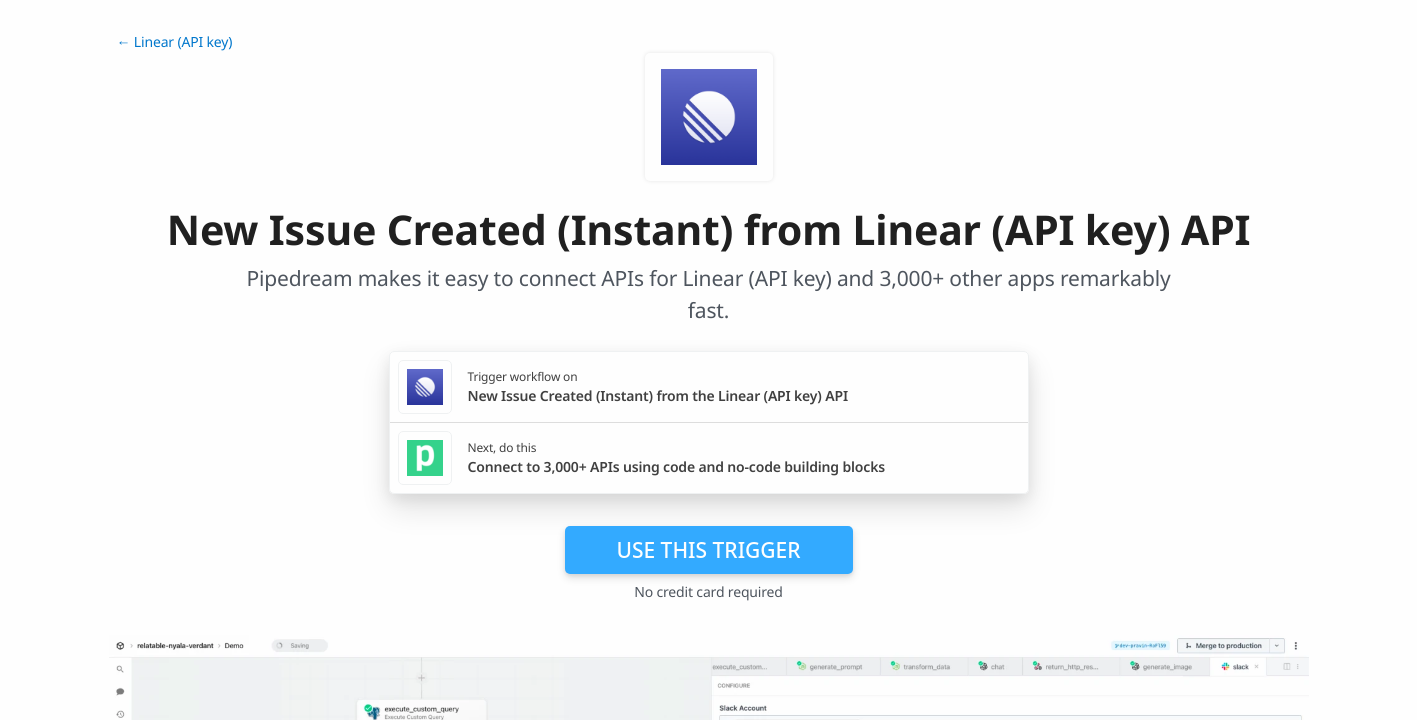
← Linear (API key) (175, 42)
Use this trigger (708, 550)
